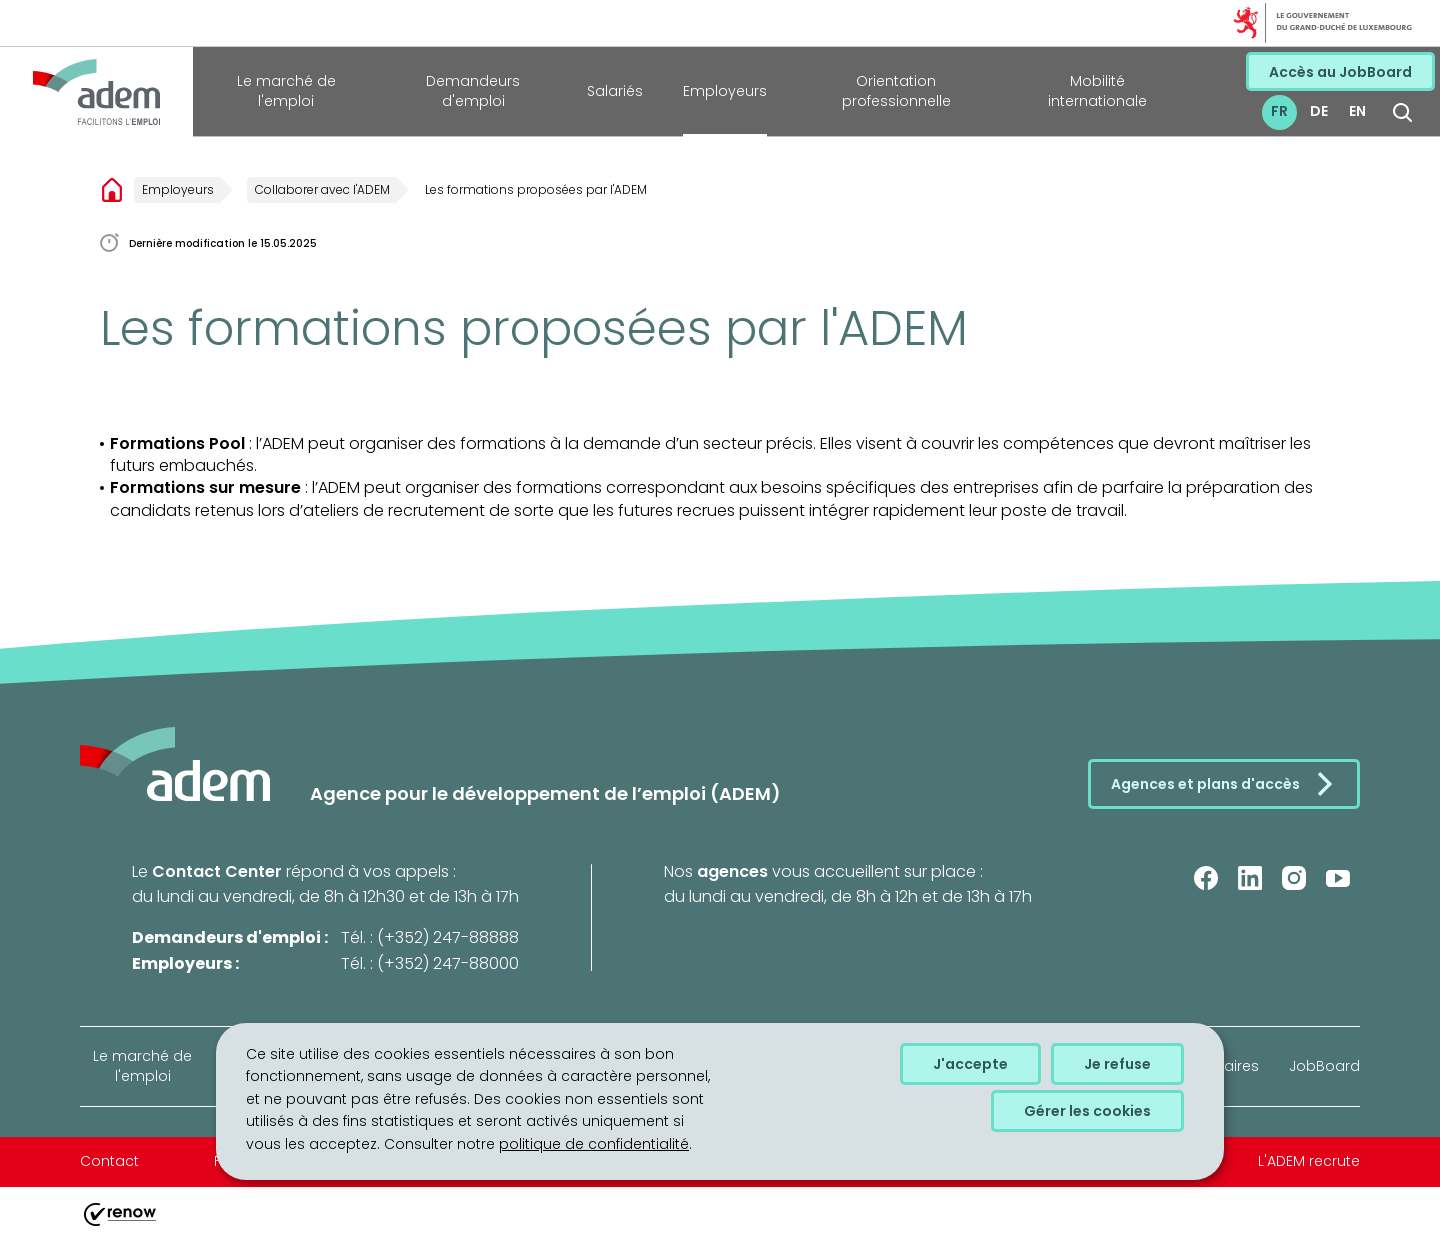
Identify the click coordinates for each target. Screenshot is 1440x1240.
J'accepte (970, 1064)
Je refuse (1117, 1064)
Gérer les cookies (1087, 1111)
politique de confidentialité (594, 1144)
